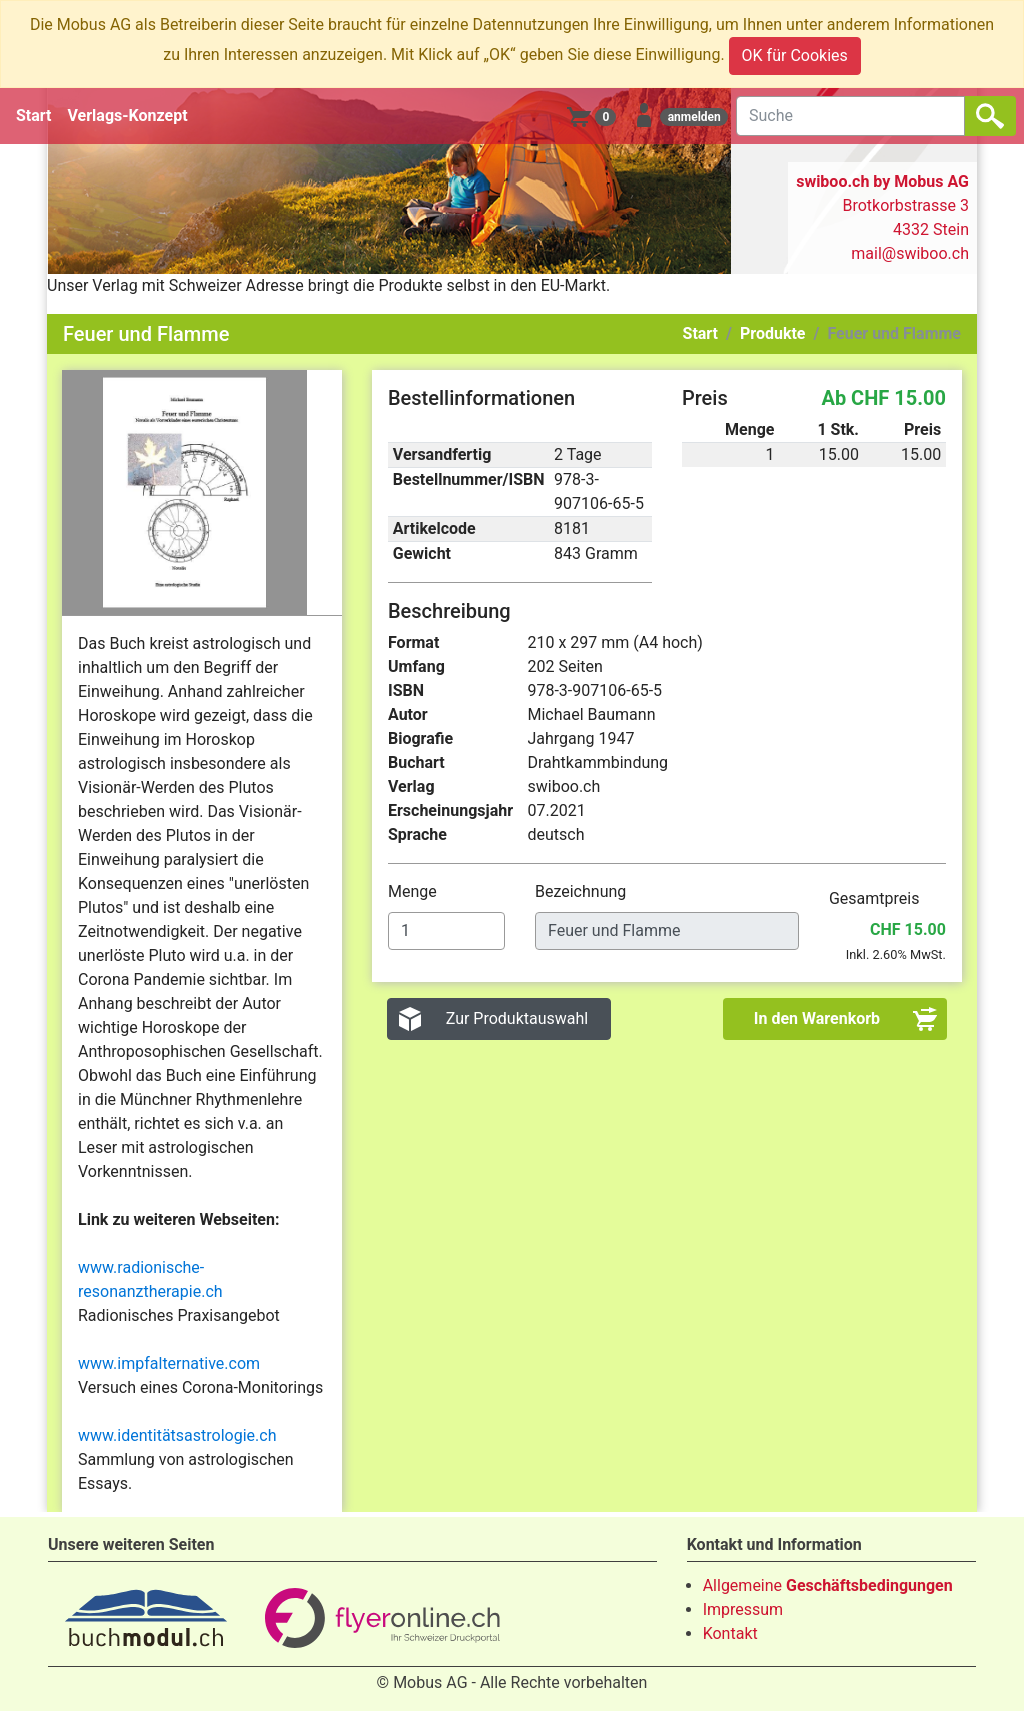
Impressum (743, 1609)
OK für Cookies (795, 55)
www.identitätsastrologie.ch (177, 1435)
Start (34, 115)
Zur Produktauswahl (517, 1018)
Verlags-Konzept (128, 115)
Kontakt (730, 1633)
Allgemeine (828, 1585)
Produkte (773, 333)
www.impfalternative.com (169, 1363)
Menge (414, 891)
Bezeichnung (582, 891)
